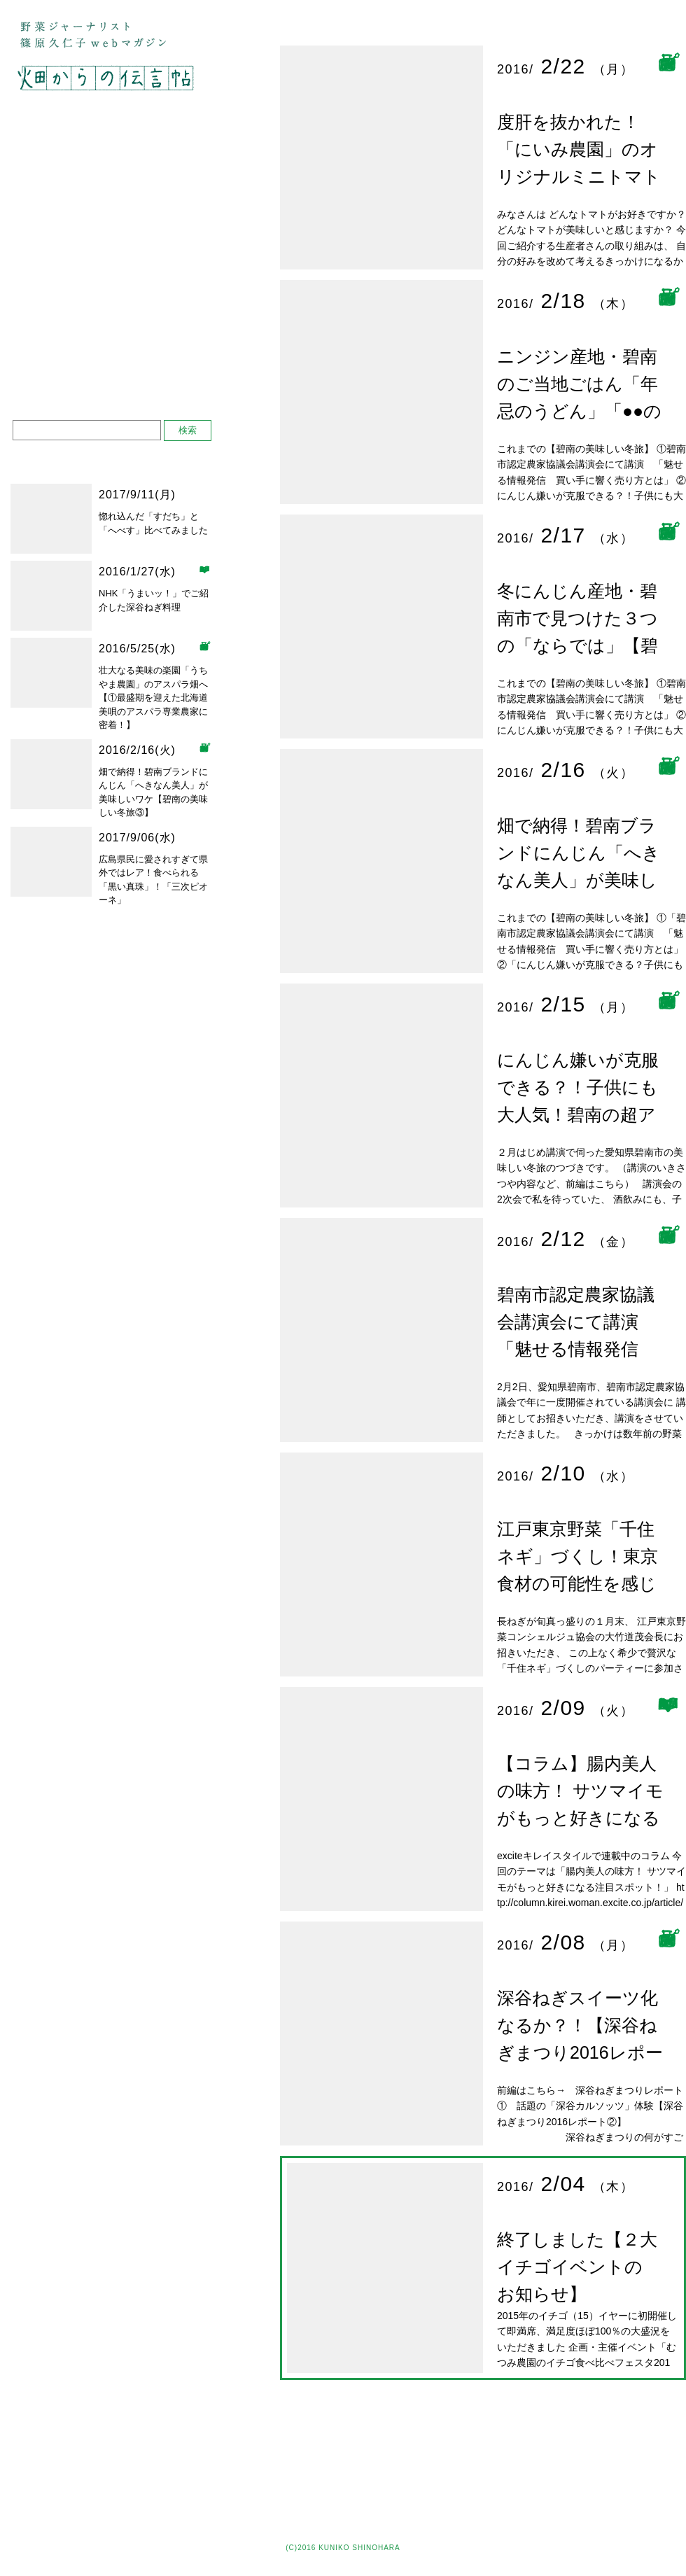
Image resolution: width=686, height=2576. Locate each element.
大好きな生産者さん (113, 176)
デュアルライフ (113, 242)
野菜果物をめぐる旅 (113, 143)
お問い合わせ (47, 372)
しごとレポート (113, 275)
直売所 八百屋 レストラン (113, 209)
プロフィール (46, 351)
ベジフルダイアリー (113, 308)
